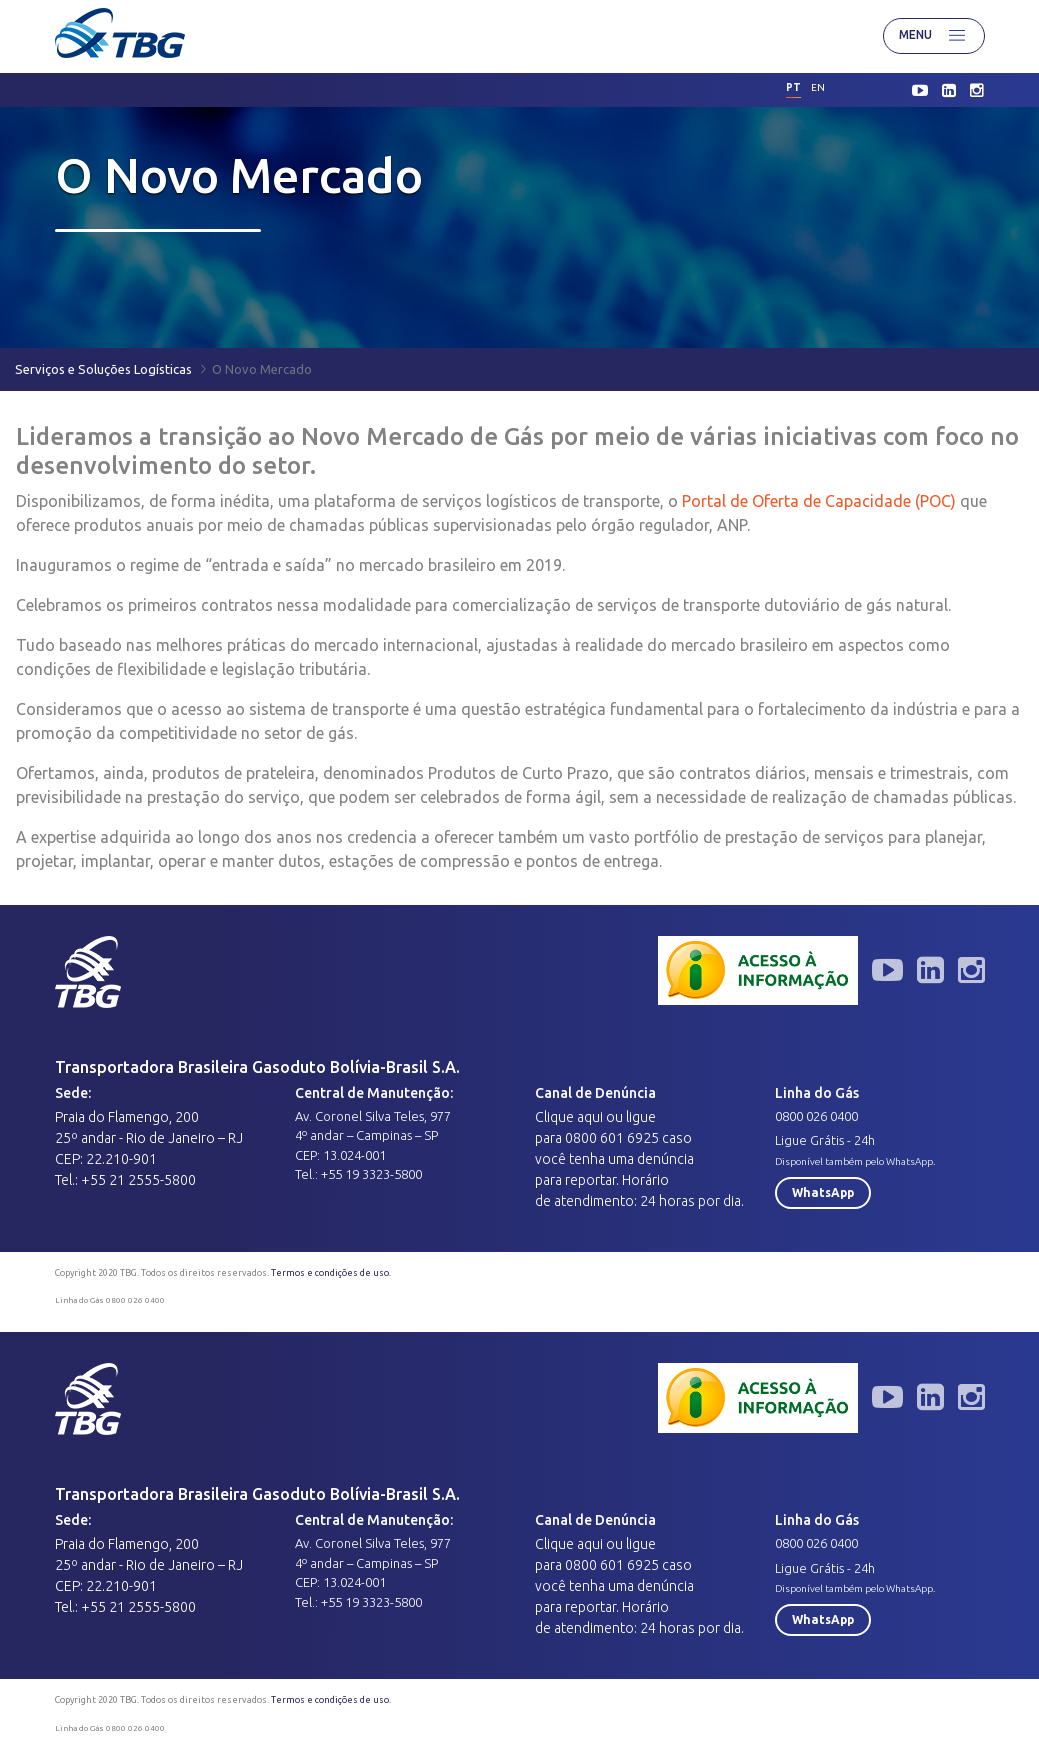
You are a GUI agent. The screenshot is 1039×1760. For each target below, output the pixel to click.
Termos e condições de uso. (331, 1273)
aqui (590, 1117)
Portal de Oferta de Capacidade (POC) (821, 501)
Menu (934, 36)
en (818, 87)
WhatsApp (823, 1192)
